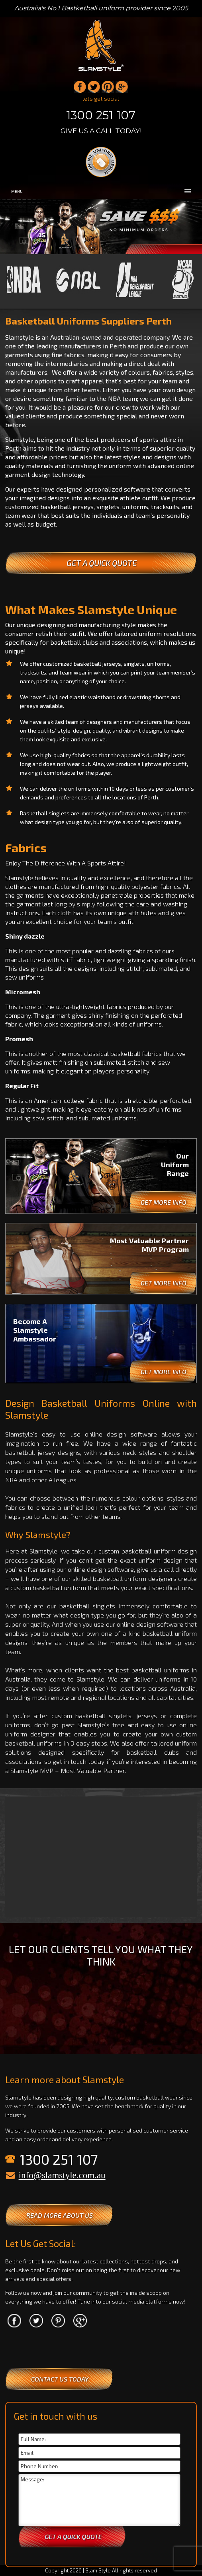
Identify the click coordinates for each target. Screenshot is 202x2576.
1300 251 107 (100, 115)
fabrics (170, 886)
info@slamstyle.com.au (62, 2175)
